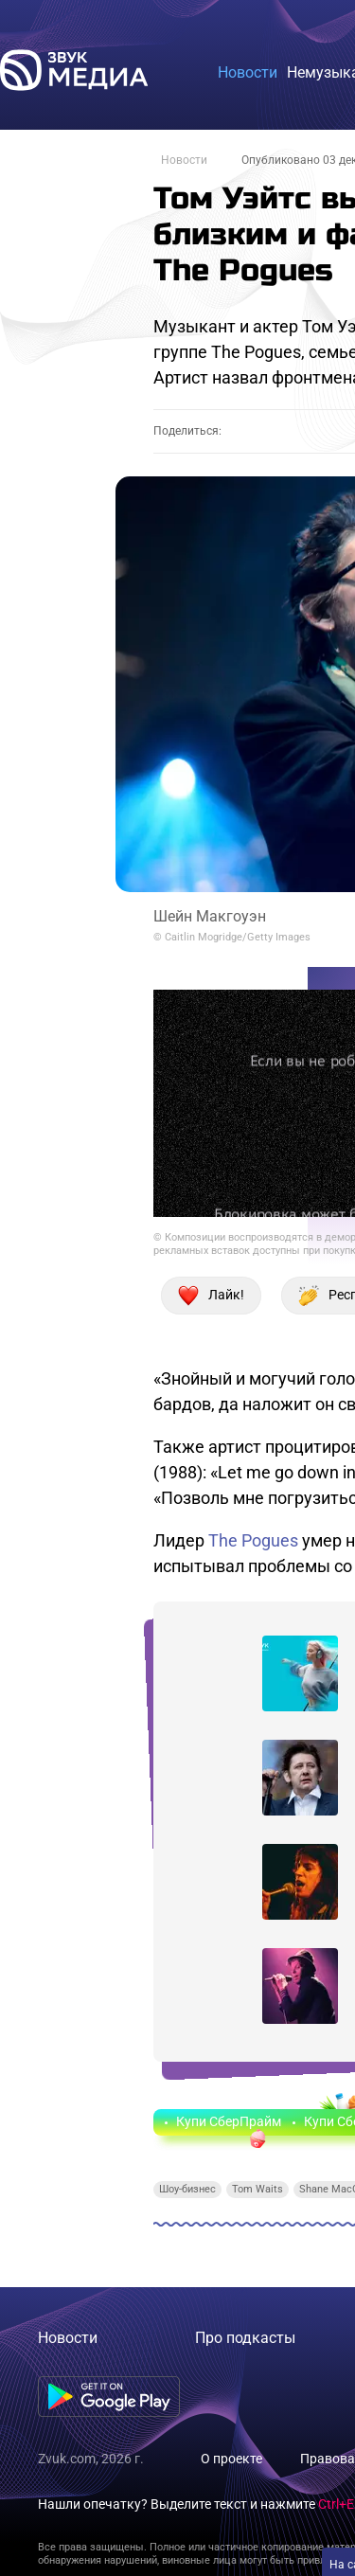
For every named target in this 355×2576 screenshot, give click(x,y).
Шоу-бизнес (187, 2189)
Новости (184, 160)
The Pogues (253, 1540)
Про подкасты (245, 2338)
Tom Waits (257, 2189)
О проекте (231, 2458)
